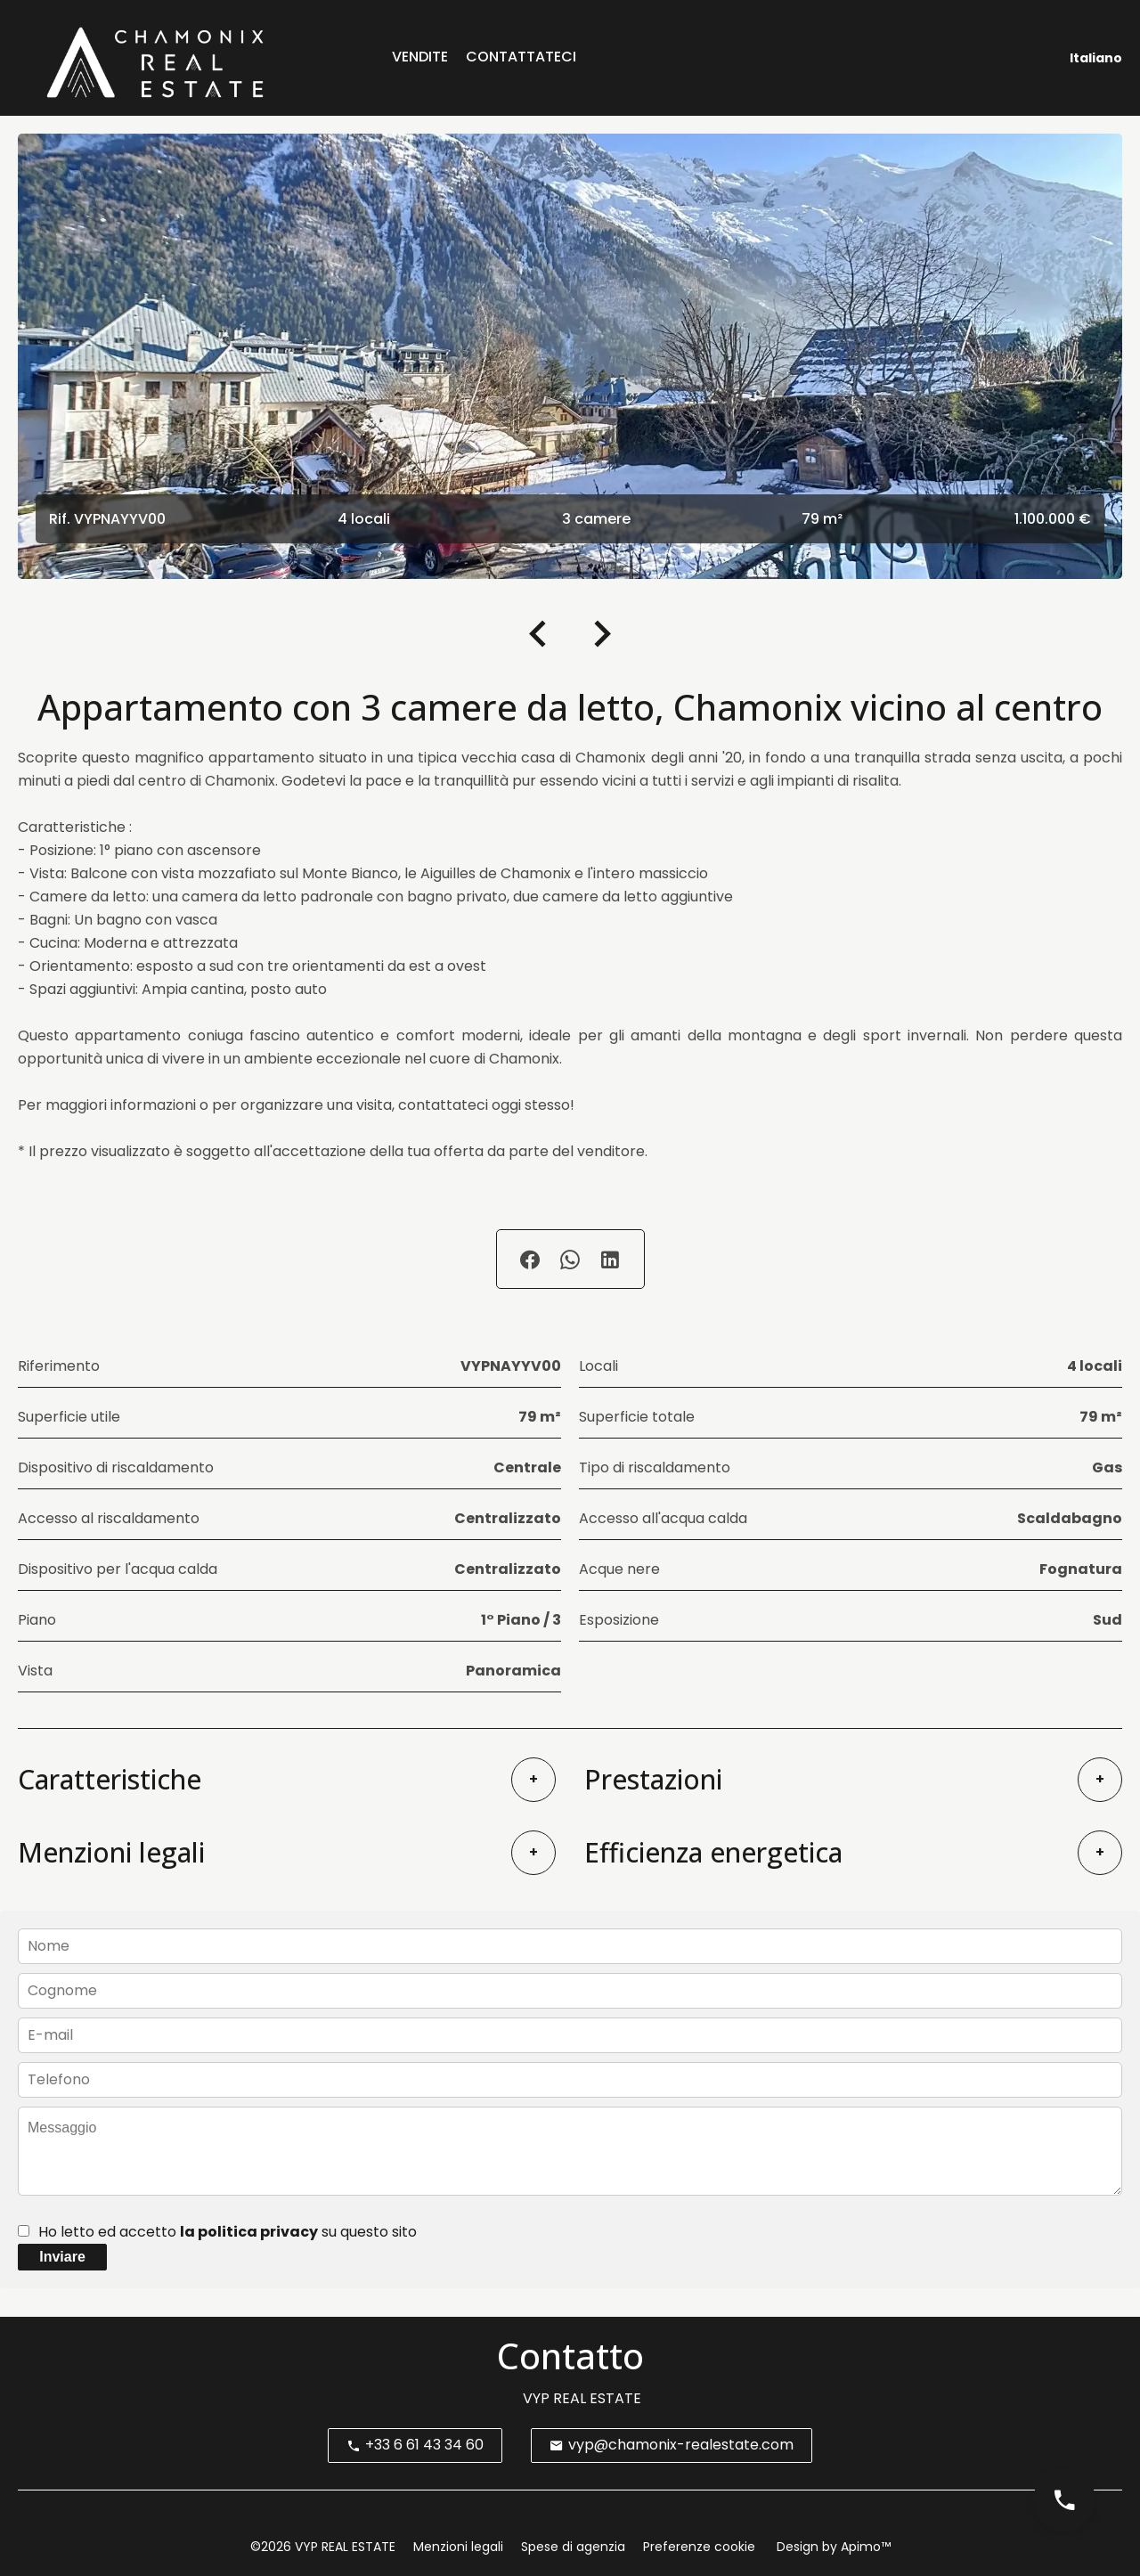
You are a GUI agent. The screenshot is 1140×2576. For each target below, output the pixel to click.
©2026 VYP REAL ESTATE (322, 2547)
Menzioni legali (458, 2547)
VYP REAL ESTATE (582, 2398)
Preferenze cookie (699, 2547)
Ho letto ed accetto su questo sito (227, 2231)
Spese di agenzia (573, 2547)
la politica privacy (249, 2231)
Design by (832, 2547)
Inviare (62, 2256)
